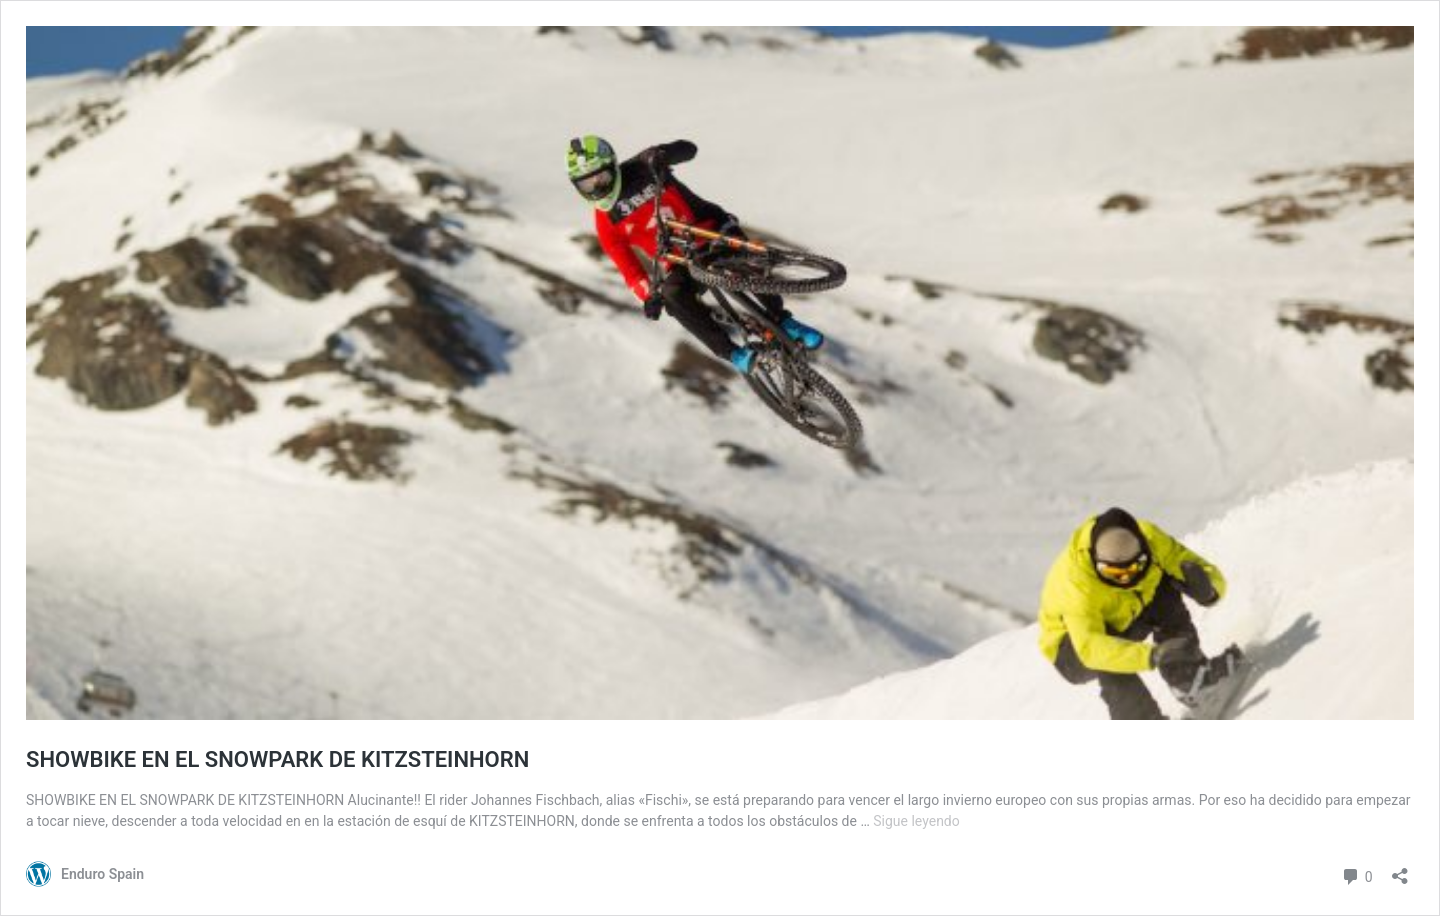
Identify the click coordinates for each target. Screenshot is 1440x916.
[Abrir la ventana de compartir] (1400, 869)
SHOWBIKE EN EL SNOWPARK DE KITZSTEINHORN (277, 759)
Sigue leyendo (916, 821)
